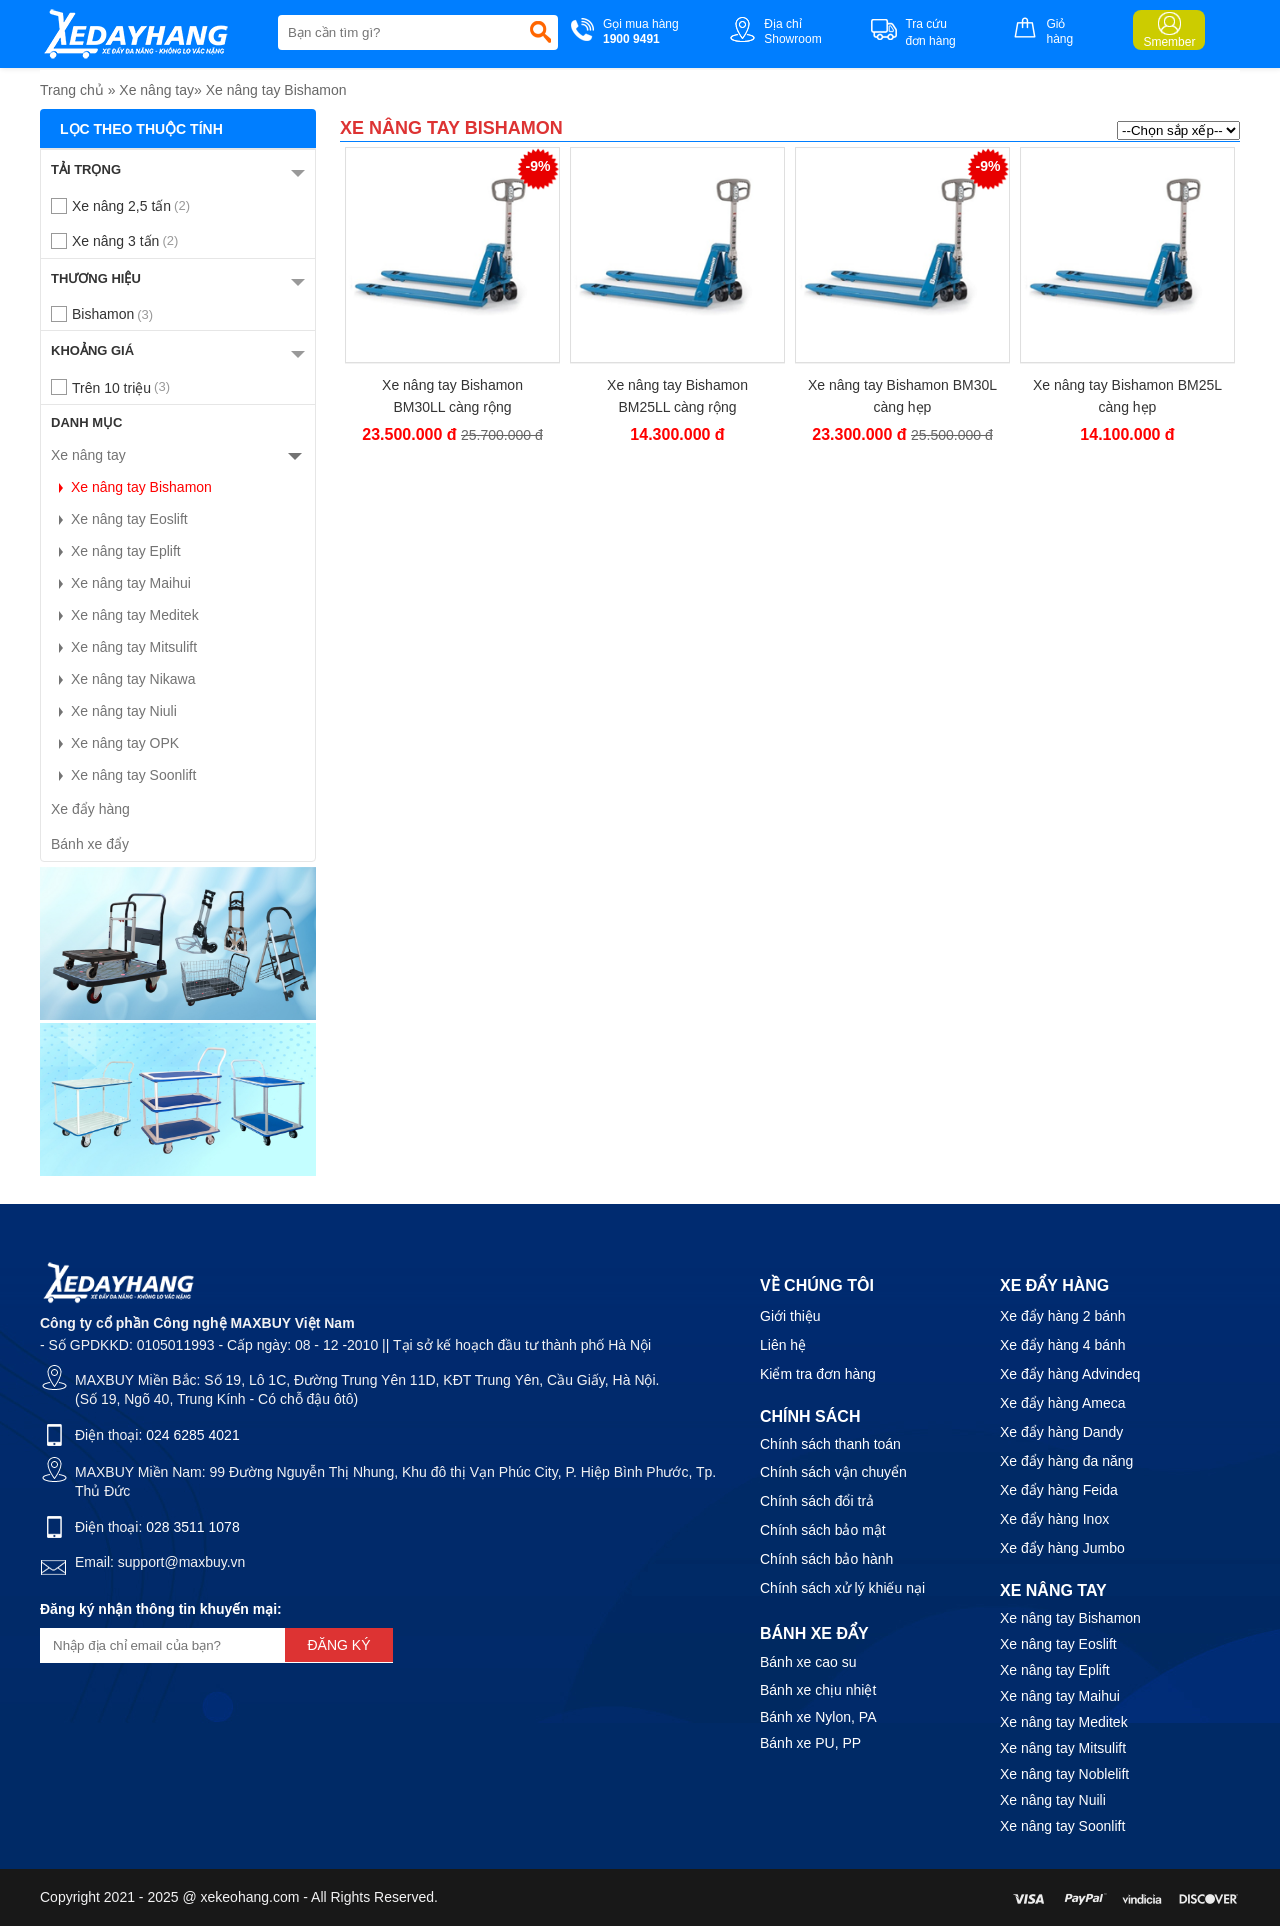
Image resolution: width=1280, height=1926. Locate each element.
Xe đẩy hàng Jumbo (1062, 1548)
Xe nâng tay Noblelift (1064, 1774)
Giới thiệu (790, 1316)
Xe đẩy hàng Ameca (1063, 1403)
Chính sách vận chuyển (833, 1472)
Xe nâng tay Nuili (1053, 1800)
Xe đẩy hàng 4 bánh (1063, 1345)
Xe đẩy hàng (90, 809)
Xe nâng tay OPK (115, 743)
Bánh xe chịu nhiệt (818, 1690)
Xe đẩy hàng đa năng (1066, 1461)
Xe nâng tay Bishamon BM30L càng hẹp (902, 396)
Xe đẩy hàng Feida (1059, 1490)
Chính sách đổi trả (817, 1501)
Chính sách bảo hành (826, 1559)
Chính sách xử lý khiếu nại (842, 1588)
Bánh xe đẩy (90, 844)
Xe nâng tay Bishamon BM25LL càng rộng (677, 396)
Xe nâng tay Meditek (125, 615)
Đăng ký (338, 1645)
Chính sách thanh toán (830, 1444)
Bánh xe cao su (808, 1662)
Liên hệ (783, 1345)
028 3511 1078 (192, 1527)
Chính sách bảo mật (823, 1530)
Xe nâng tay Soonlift (123, 775)
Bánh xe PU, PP (810, 1743)
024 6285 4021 (192, 1435)
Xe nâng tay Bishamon (276, 90)
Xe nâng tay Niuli (114, 711)
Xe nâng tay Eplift (116, 551)
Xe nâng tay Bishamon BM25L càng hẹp (1127, 396)
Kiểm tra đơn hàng (818, 1374)
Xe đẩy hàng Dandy (1061, 1432)
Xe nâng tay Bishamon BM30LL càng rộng (452, 396)
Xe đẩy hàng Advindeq (1070, 1374)
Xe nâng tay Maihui (121, 583)
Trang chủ (72, 90)
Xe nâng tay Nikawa (123, 679)
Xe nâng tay (156, 90)
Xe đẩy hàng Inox (1054, 1519)
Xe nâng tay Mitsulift (124, 647)
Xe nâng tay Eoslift (119, 519)
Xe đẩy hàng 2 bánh (1063, 1316)
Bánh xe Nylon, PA (818, 1717)
